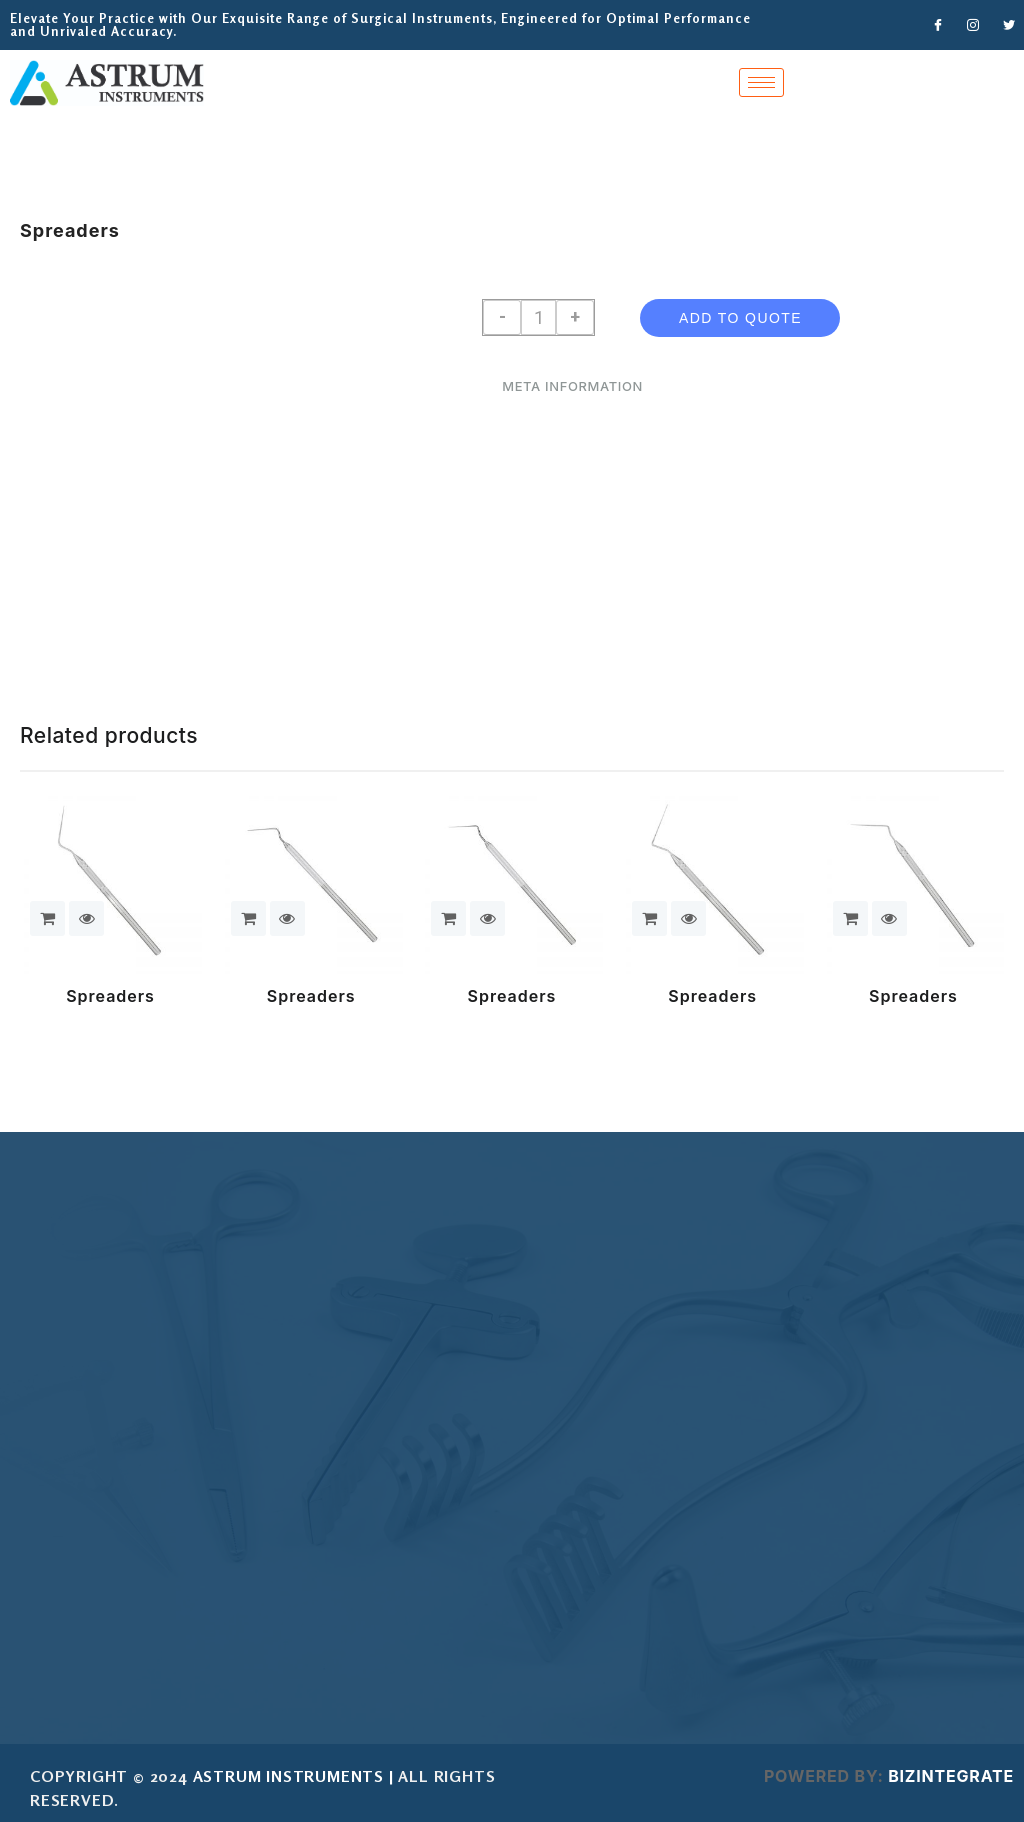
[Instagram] (974, 25)
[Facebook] (938, 25)
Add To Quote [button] (47, 918)
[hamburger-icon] (761, 82)
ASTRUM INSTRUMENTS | (293, 1776)
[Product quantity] (538, 317)
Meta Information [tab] (572, 386)
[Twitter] (1009, 25)
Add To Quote (740, 318)
